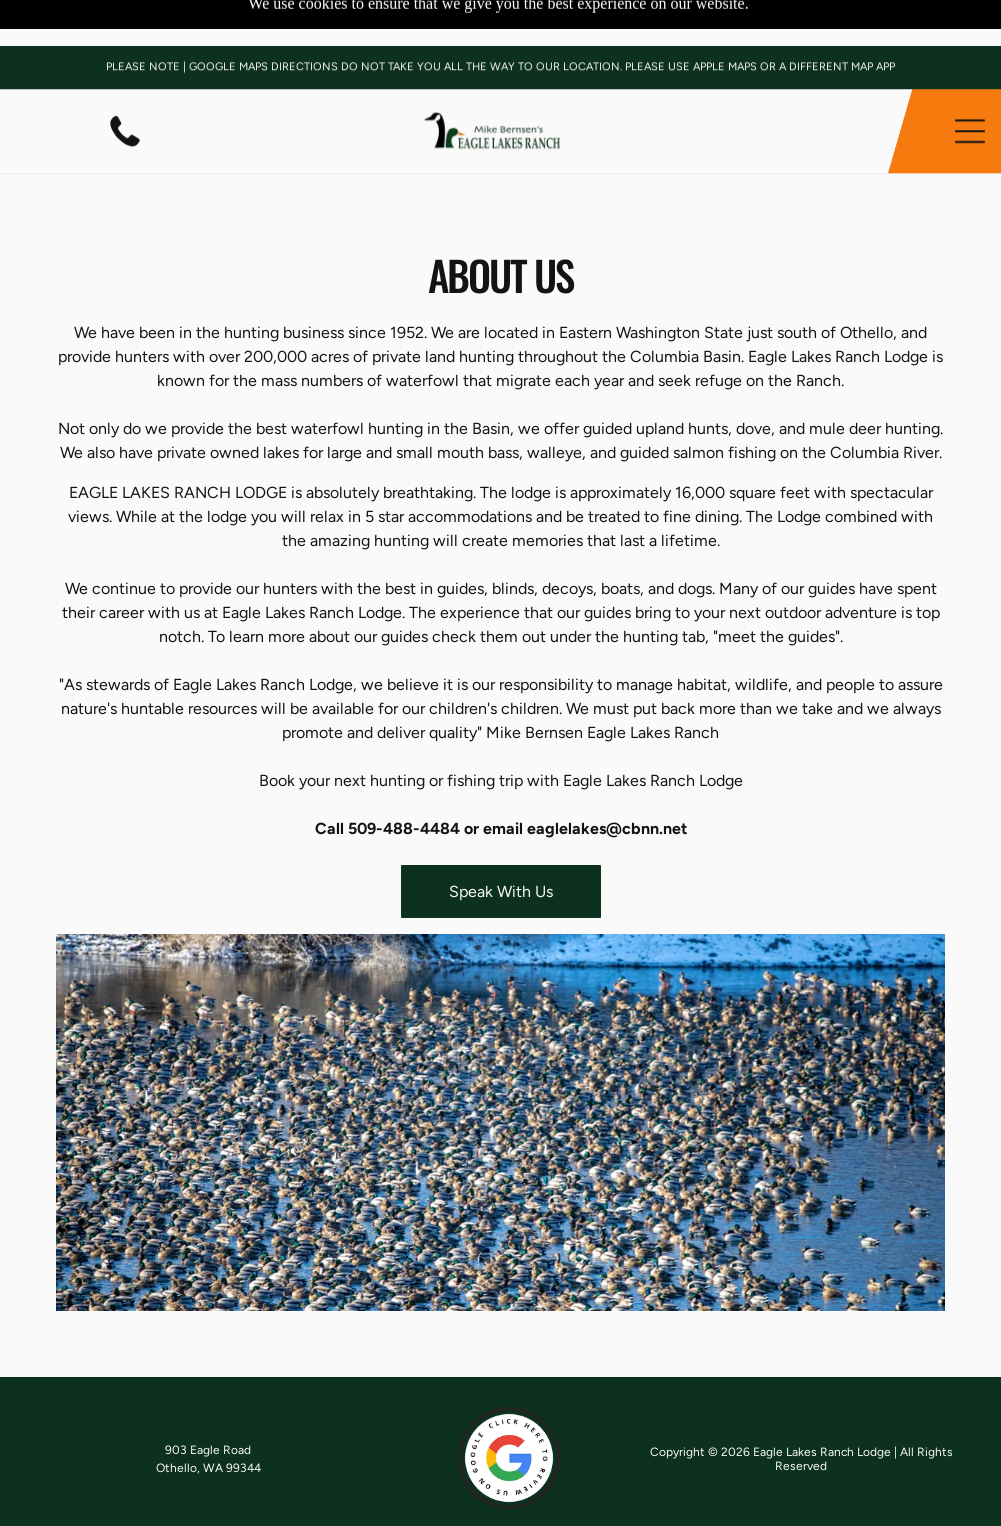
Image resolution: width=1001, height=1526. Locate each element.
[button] (970, 85)
